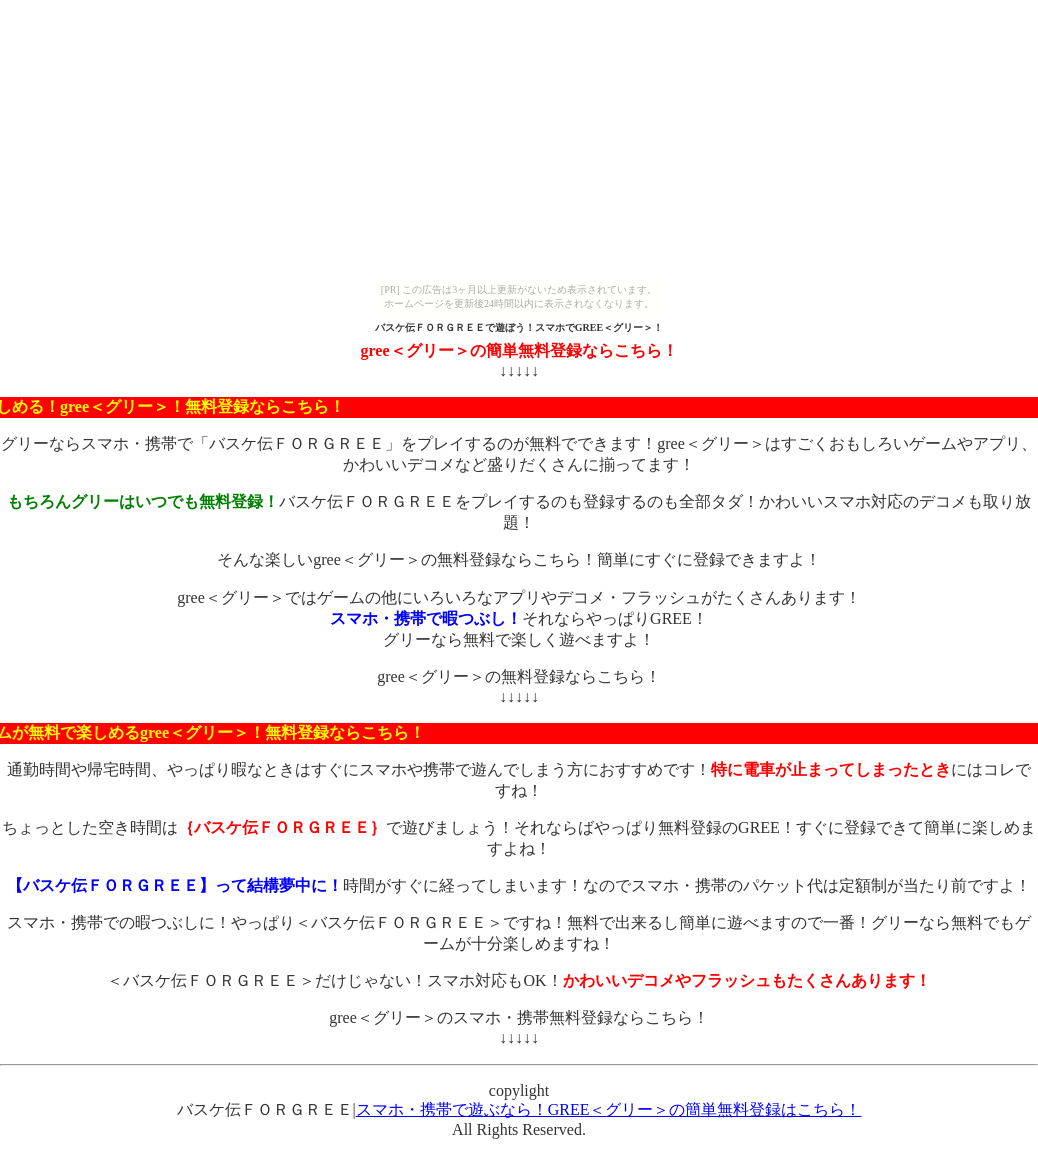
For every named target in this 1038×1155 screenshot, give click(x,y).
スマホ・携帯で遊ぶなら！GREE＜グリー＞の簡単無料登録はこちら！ (609, 1109)
